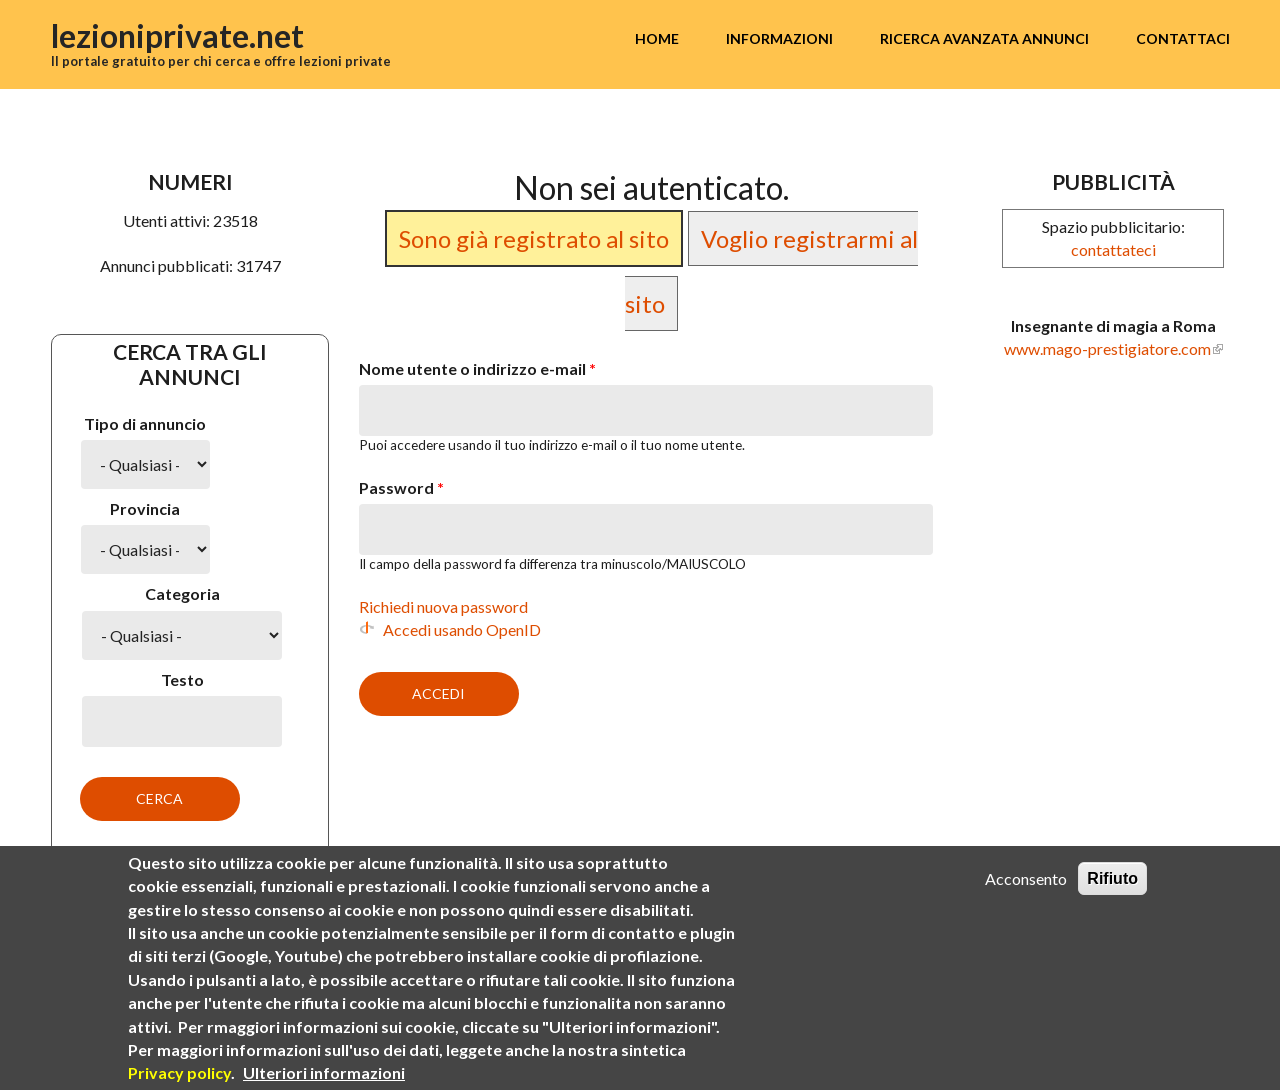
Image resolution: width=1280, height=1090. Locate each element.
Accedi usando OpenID (462, 629)
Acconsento (1026, 878)
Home (657, 38)
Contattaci (1183, 38)
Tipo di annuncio (145, 423)
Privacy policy (179, 1072)
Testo (182, 679)
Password (401, 487)
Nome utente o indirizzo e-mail (477, 368)
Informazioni (779, 38)
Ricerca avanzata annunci (984, 38)
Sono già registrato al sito (534, 238)
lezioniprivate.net (177, 35)
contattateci (1113, 249)
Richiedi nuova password (443, 606)
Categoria (182, 593)
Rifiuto (1112, 878)
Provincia (145, 508)
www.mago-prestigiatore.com (1107, 348)
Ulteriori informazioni (324, 1072)
